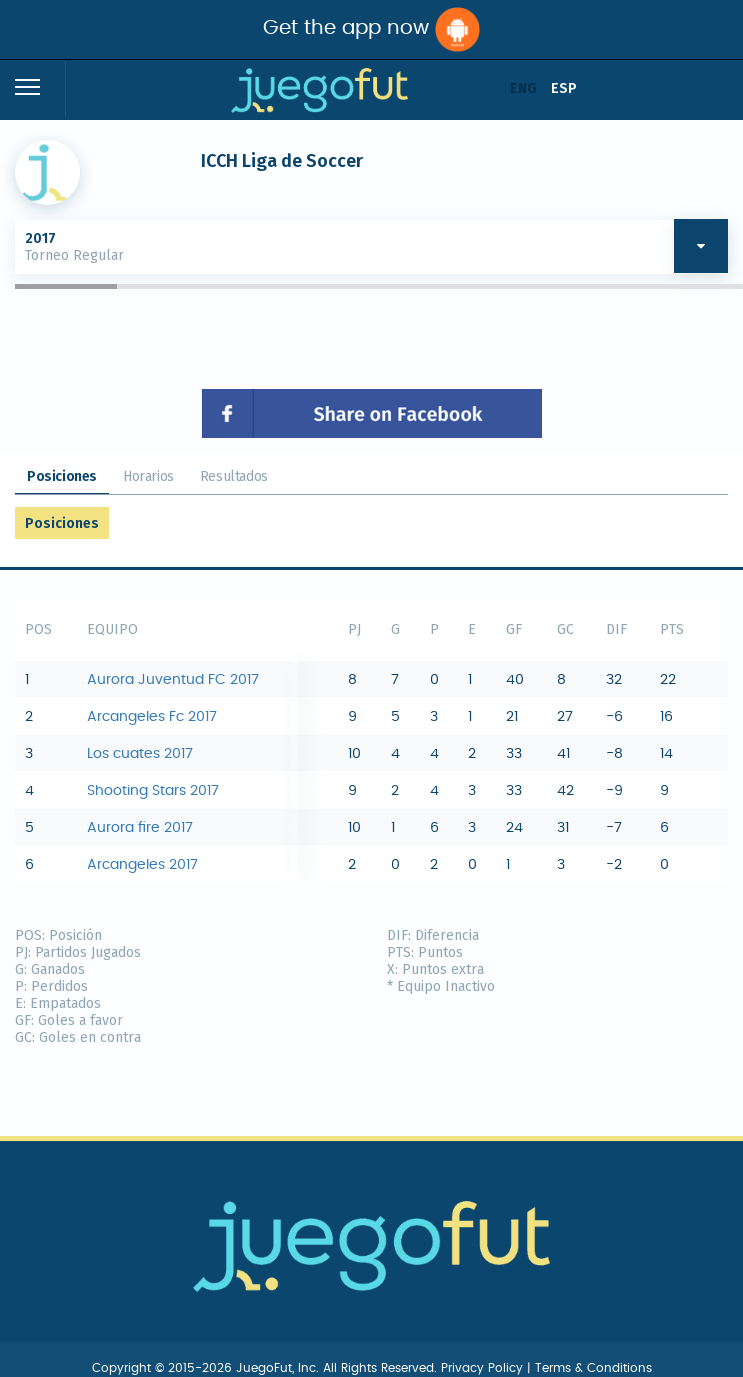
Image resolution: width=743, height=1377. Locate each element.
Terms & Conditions (593, 1368)
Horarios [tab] (148, 476)
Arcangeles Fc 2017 (152, 717)
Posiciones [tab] (62, 476)
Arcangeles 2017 (142, 865)
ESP (564, 88)
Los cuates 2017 (140, 754)
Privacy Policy (484, 1368)
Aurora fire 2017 (140, 828)
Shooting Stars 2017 (153, 791)
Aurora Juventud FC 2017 (173, 680)
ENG (523, 88)
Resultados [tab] (234, 476)
